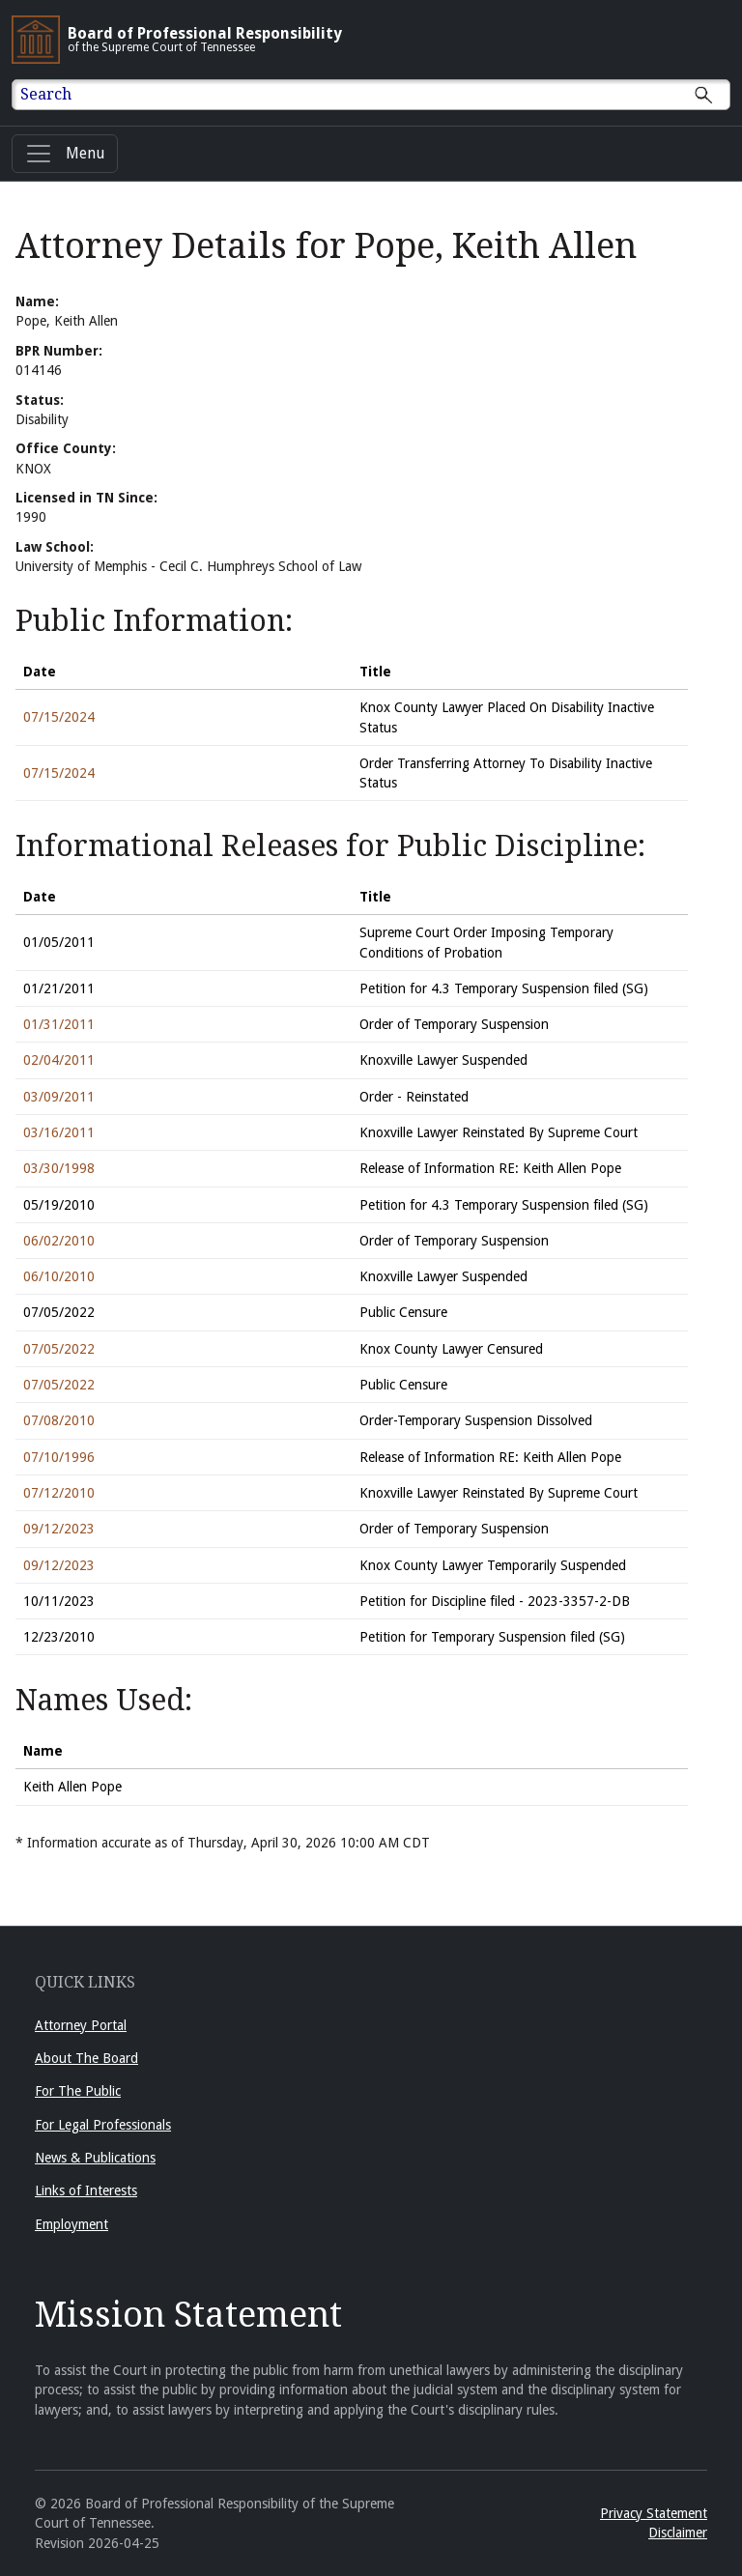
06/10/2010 (59, 1276)
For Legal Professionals (103, 2124)
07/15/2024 (59, 717)
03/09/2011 (59, 1096)
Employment (71, 2224)
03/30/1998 (59, 1168)
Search (45, 94)
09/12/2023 (59, 1528)
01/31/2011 (59, 1024)
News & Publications (95, 2157)
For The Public (78, 2091)
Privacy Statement (653, 2513)
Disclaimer (677, 2532)
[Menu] (65, 153)
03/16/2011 (59, 1132)
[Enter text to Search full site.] (383, 94)
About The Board (86, 2058)
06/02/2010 (59, 1240)
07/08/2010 (59, 1420)
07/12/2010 (59, 1493)
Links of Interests (86, 2190)
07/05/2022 (59, 1349)
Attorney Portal (81, 2025)
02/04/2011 (59, 1060)
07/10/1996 (59, 1457)
